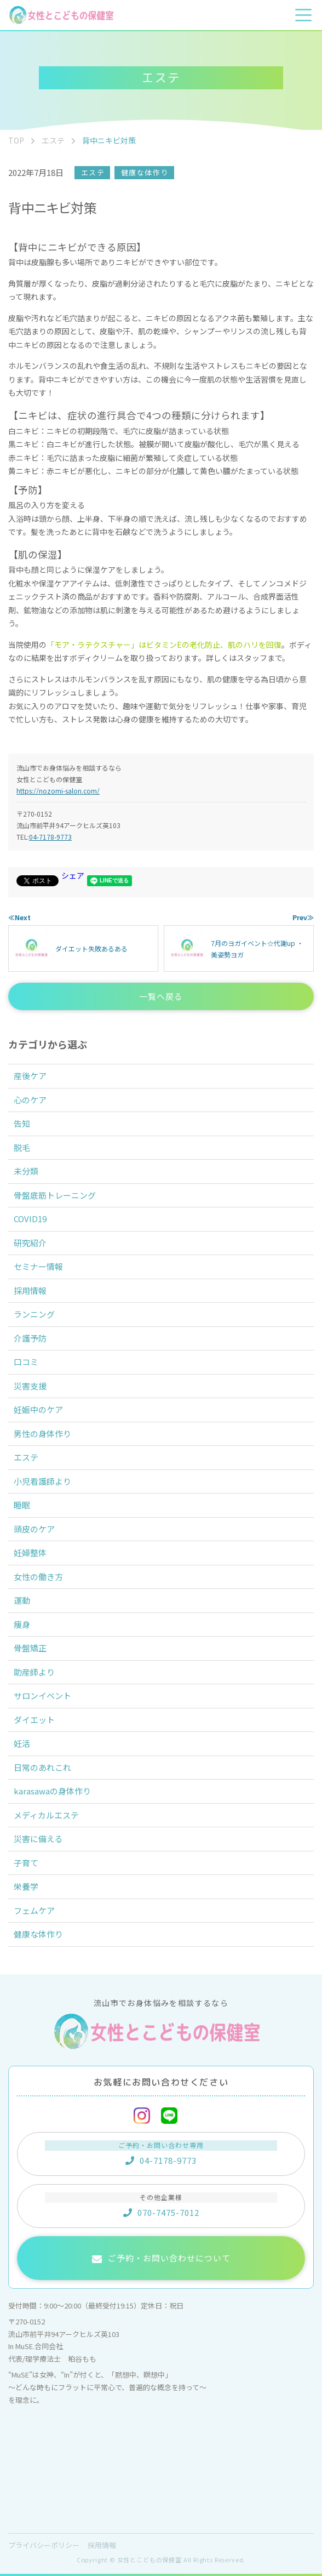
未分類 (26, 1171)
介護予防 (30, 1338)
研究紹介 (30, 1243)
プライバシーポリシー (43, 2545)
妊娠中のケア (38, 1409)
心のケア (30, 1099)
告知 (22, 1123)
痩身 (22, 1624)
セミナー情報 (38, 1266)
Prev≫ (303, 917)
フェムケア (34, 1910)
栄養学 (26, 1886)
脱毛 (22, 1147)
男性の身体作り (42, 1433)
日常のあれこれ (42, 1767)
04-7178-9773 (50, 836)
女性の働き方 (38, 1576)
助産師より (34, 1672)
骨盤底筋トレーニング (55, 1195)
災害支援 (30, 1386)
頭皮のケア (34, 1529)
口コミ (26, 1361)
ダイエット (34, 1719)
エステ (93, 172)
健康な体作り (145, 172)
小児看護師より (42, 1481)
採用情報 (30, 1290)
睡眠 (22, 1505)
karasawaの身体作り (52, 1791)
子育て (26, 1862)
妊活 (22, 1743)
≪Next (19, 917)
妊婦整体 (30, 1552)
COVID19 (30, 1218)
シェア (72, 875)
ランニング (34, 1314)
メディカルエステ (46, 1815)
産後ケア (30, 1075)
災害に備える (38, 1838)
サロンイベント (42, 1695)
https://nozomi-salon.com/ (58, 790)
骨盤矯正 (30, 1648)
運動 (22, 1600)
